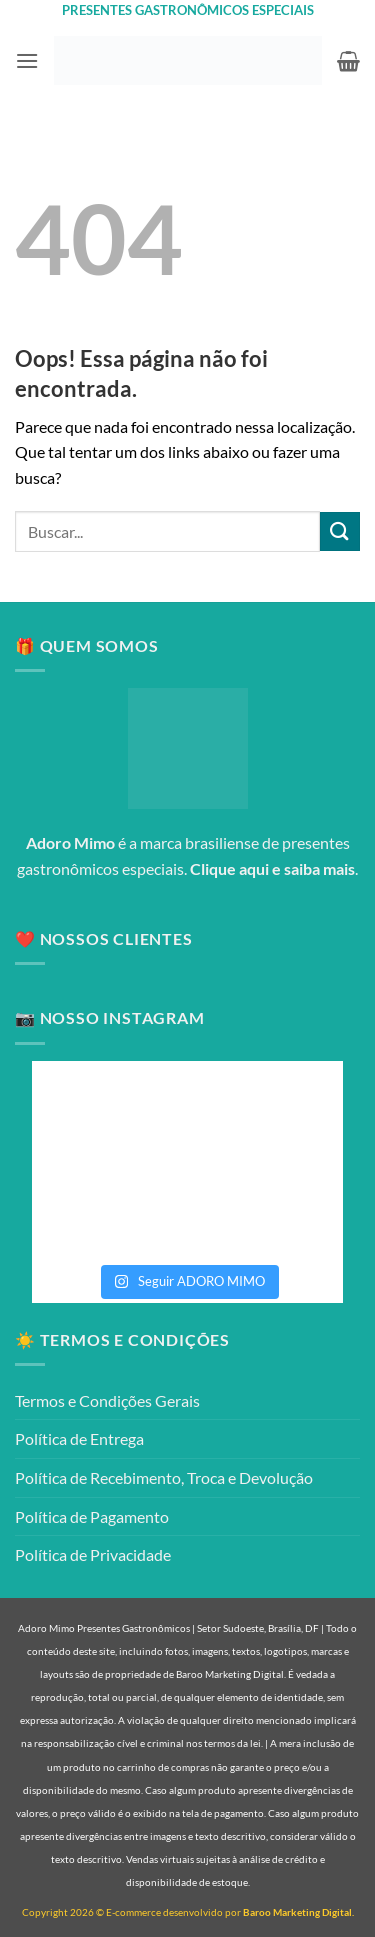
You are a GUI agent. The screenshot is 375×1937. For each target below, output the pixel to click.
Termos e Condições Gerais (107, 1400)
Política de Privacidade (93, 1554)
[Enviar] (340, 531)
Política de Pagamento (92, 1516)
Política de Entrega (79, 1438)
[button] (27, 60)
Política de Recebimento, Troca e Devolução (164, 1477)
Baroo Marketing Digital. (298, 1912)
